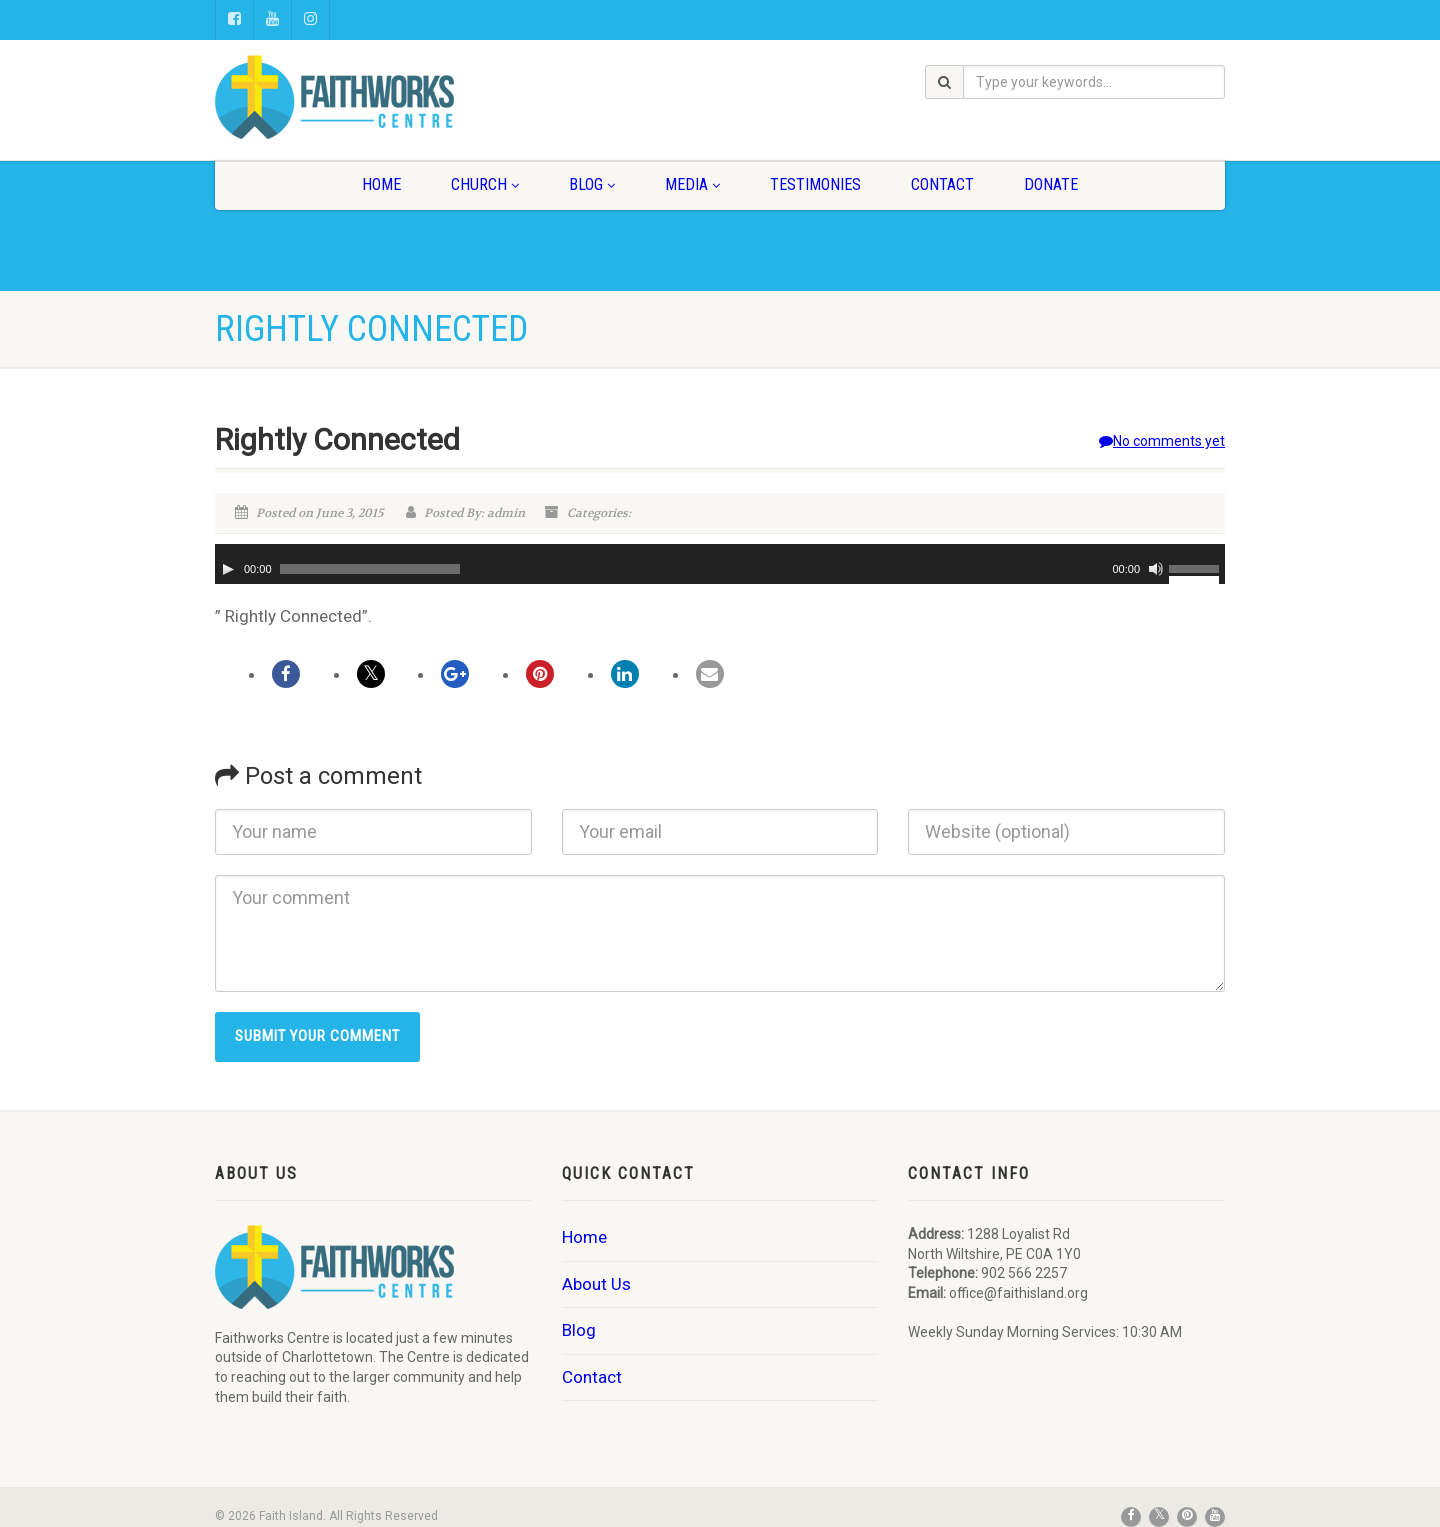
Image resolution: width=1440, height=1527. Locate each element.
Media (692, 184)
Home (381, 184)
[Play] (228, 569)
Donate (1051, 184)
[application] (720, 564)
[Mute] (1156, 569)
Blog (592, 184)
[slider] (370, 569)
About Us (596, 1284)
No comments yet (1162, 441)
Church (485, 184)
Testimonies (815, 184)
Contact (942, 184)
